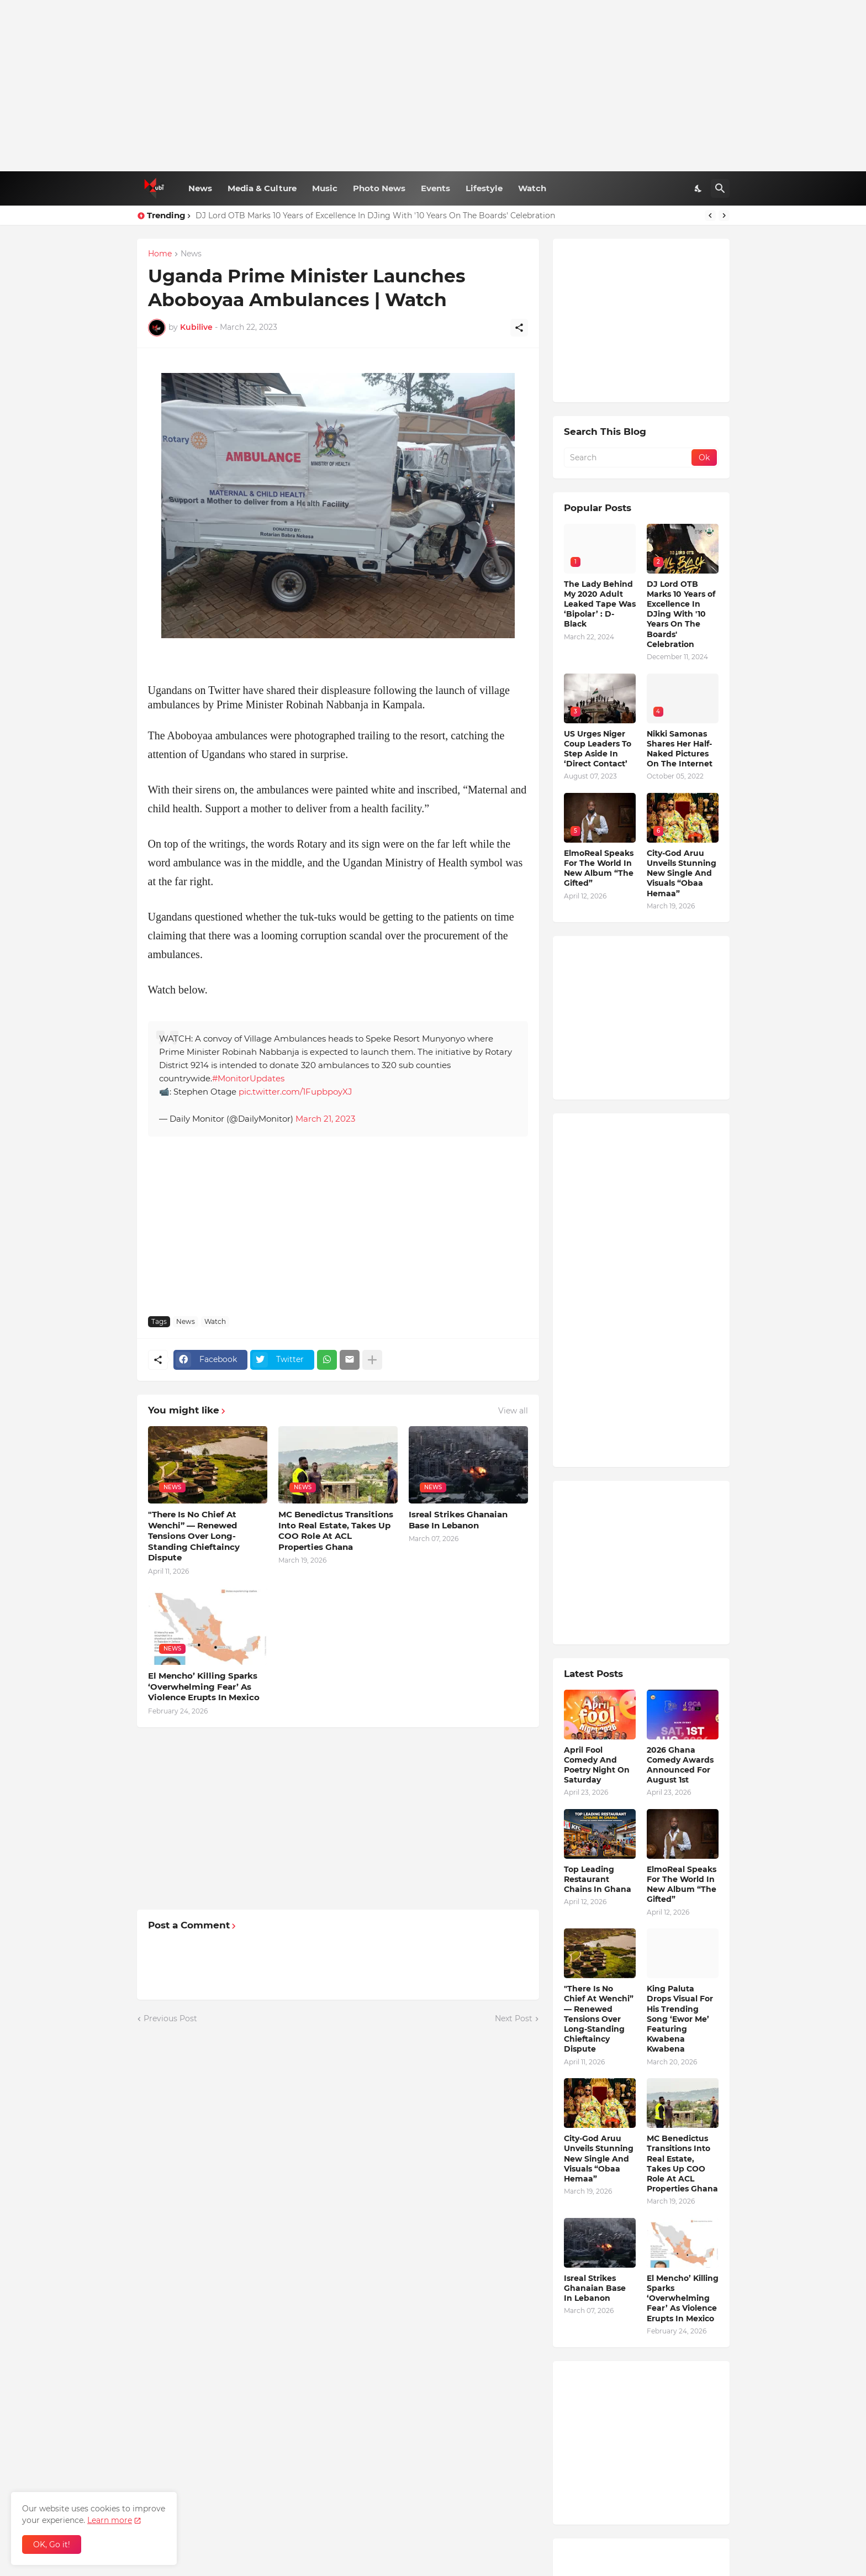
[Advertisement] (433, 85)
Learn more (109, 2520)
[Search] (720, 188)
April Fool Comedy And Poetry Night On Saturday (597, 1765)
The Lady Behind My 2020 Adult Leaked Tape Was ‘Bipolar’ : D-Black (600, 604)
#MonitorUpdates (248, 1078)
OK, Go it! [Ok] (51, 2544)
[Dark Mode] (698, 188)
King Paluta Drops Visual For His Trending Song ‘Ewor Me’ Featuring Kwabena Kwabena (680, 2019)
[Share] (519, 328)
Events (435, 188)
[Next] (724, 215)
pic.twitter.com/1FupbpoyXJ (295, 1091)
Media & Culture (262, 188)
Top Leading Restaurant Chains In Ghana (597, 1879)
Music (324, 188)
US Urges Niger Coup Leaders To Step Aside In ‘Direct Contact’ (597, 749)
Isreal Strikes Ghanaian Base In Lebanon (458, 1520)
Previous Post (170, 2018)
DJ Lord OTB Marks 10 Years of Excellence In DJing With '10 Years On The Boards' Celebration (375, 215)
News (200, 188)
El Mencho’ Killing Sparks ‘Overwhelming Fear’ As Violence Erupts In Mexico (204, 1686)
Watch (532, 188)
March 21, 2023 (325, 1118)
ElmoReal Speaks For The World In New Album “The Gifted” (598, 868)
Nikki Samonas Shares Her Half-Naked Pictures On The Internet (679, 749)
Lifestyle (484, 188)
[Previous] (710, 215)
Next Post (513, 2018)
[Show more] (372, 1360)
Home (160, 254)
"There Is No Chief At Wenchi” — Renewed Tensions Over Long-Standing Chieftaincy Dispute (194, 1536)
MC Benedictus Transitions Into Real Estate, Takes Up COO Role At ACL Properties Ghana (335, 1530)
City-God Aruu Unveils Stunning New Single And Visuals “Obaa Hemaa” (681, 873)
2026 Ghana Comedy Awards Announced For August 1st (680, 1765)
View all (513, 1411)
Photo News (379, 188)
